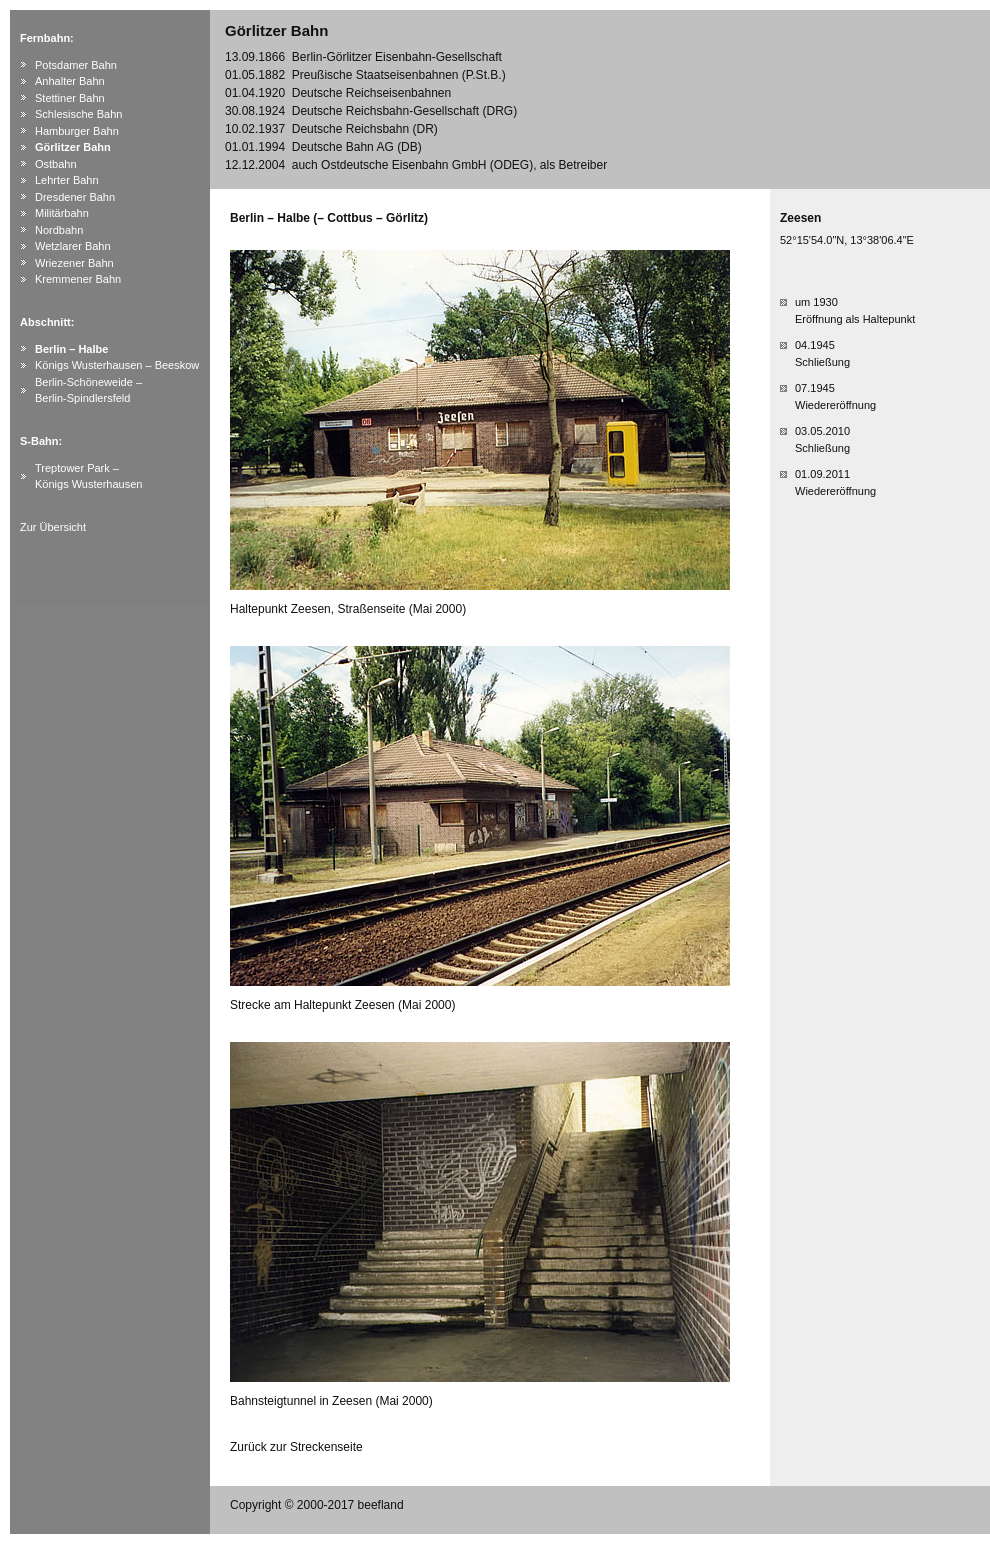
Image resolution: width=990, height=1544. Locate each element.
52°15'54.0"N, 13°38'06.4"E (847, 240)
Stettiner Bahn (70, 98)
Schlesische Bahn (78, 114)
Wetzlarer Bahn (73, 246)
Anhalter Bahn (70, 81)
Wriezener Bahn (74, 263)
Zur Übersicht (53, 527)
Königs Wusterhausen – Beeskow (117, 365)
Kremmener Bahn (78, 279)
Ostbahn (56, 164)
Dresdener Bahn (75, 197)
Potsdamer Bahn (76, 65)
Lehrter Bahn (67, 180)
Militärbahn (62, 213)
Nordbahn (59, 230)
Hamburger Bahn (77, 131)
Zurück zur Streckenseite (296, 1447)
